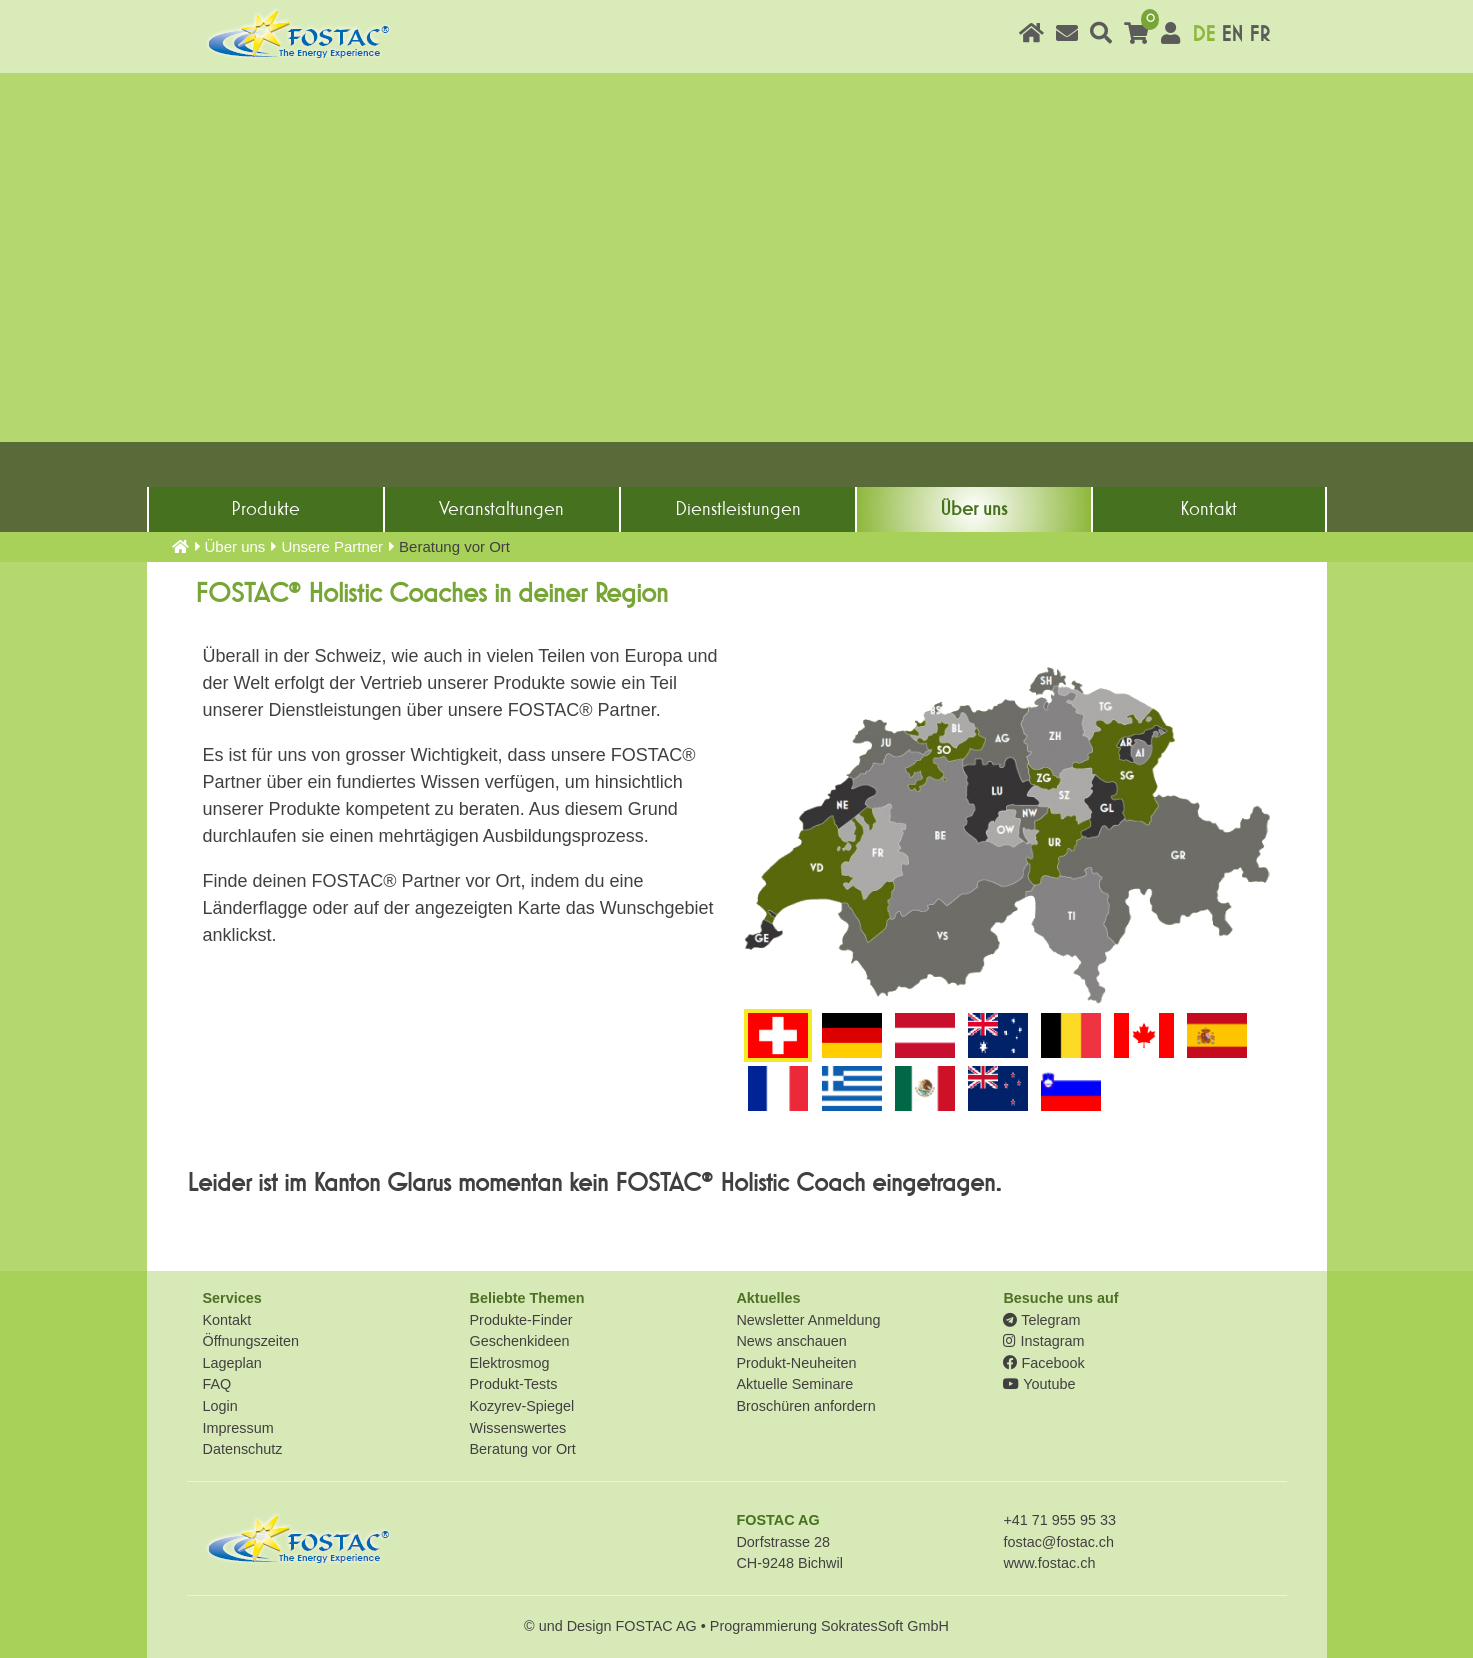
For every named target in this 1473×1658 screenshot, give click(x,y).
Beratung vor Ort (522, 1449)
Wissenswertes (517, 1428)
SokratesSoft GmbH (885, 1626)
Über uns (973, 509)
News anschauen (791, 1341)
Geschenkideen (519, 1341)
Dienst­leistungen (738, 509)
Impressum (238, 1428)
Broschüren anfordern (805, 1406)
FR (1259, 34)
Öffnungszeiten (251, 1341)
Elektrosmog (509, 1363)
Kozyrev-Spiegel (521, 1406)
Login (220, 1406)
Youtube (1039, 1384)
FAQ (217, 1384)
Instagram (1043, 1341)
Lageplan (232, 1363)
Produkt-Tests (513, 1384)
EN (1232, 34)
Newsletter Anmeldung (808, 1320)
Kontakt (1208, 509)
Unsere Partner (332, 546)
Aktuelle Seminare (794, 1384)
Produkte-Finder (520, 1320)
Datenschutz (243, 1449)
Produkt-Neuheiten (796, 1363)
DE (1203, 34)
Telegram (1041, 1320)
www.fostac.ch (1049, 1563)
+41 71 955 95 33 (1059, 1520)
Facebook (1043, 1363)
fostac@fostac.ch (1058, 1542)
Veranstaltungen (501, 509)
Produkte (265, 509)
